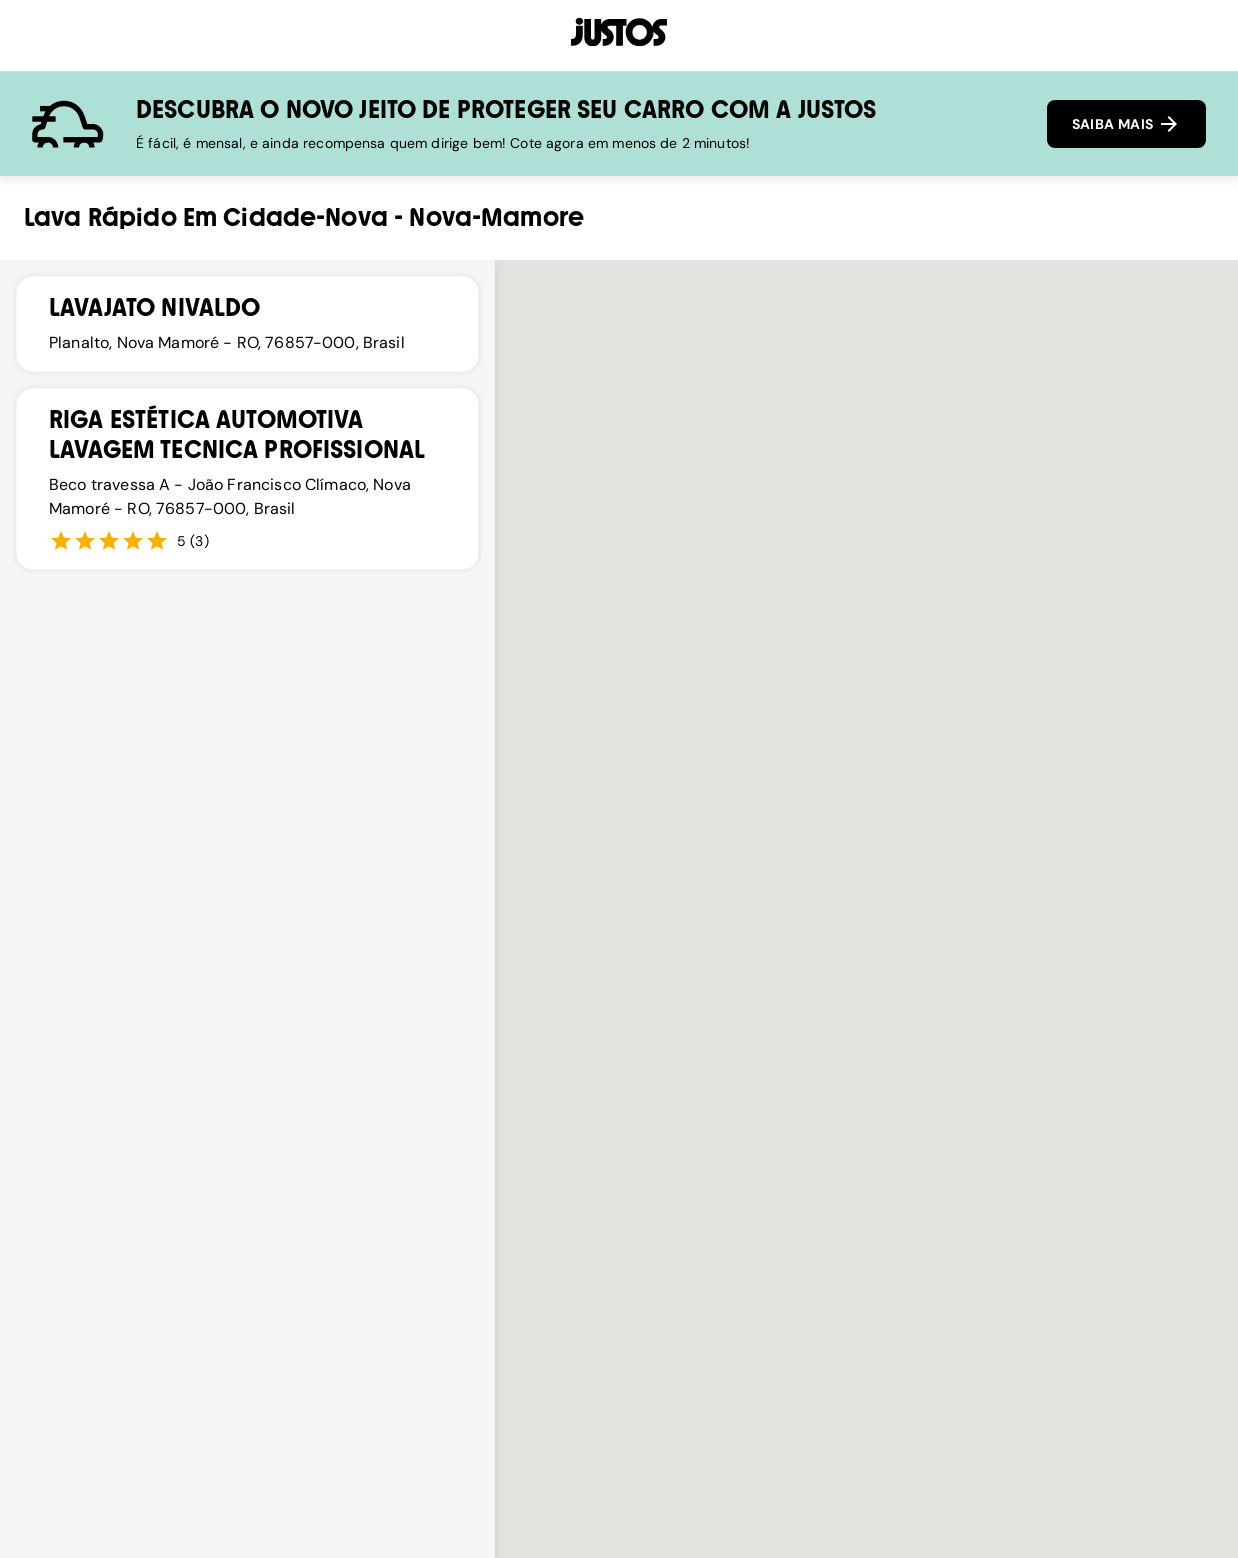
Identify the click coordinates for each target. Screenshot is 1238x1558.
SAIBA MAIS (1126, 124)
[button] (907, 834)
